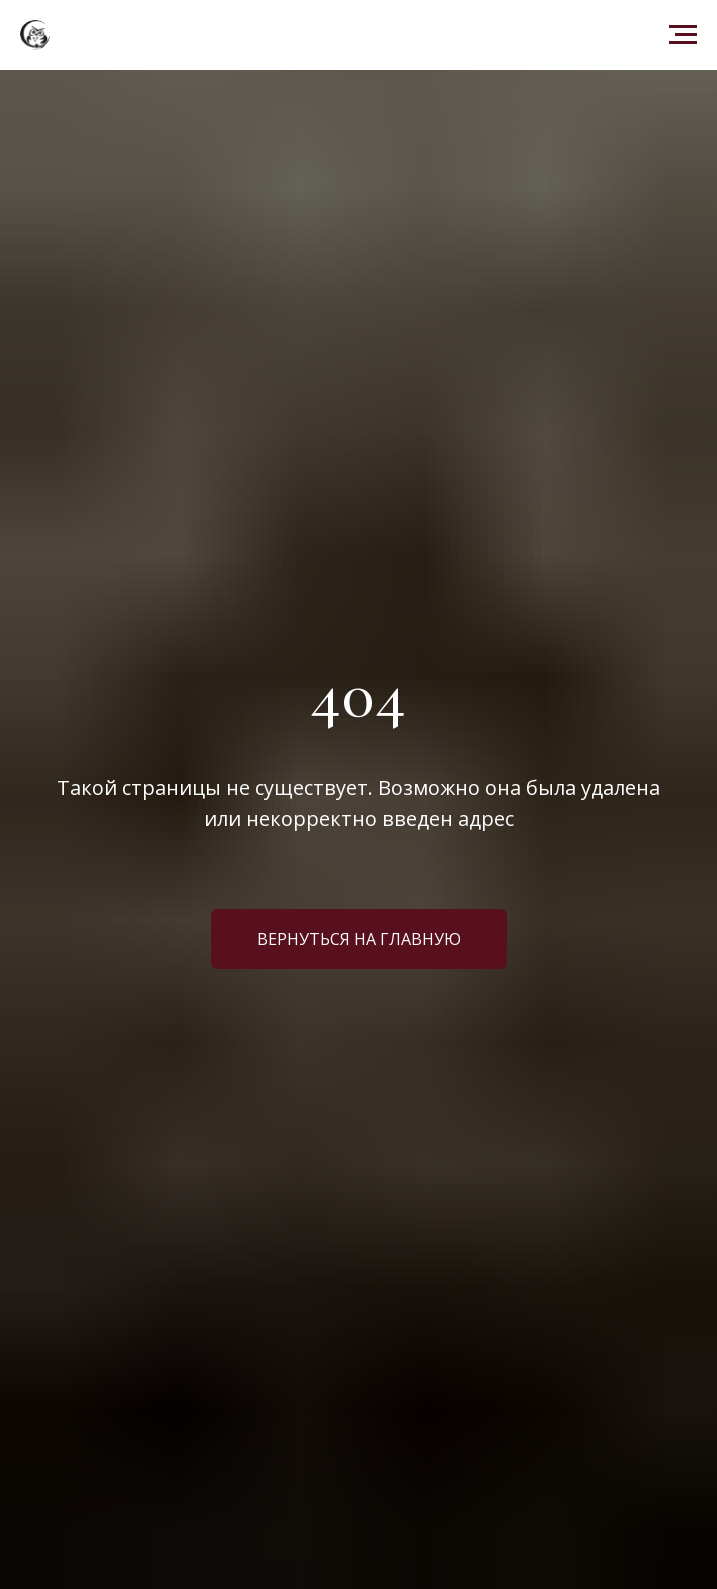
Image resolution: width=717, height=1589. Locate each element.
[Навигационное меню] (683, 35)
